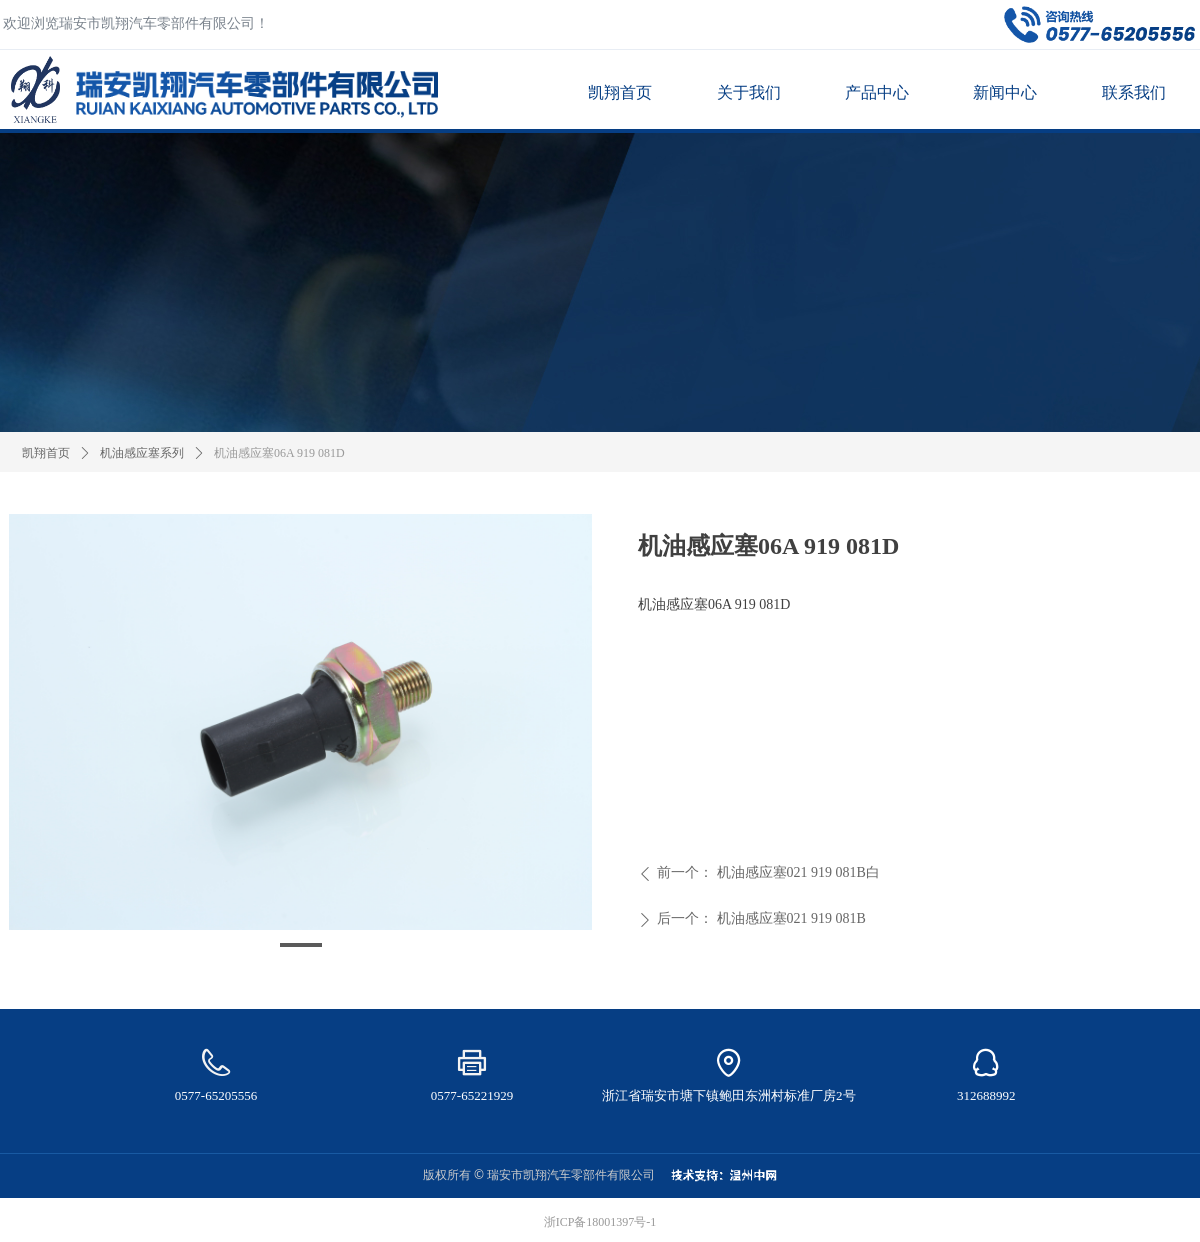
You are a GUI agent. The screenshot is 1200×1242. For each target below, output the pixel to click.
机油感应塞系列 (142, 453)
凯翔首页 (46, 453)
